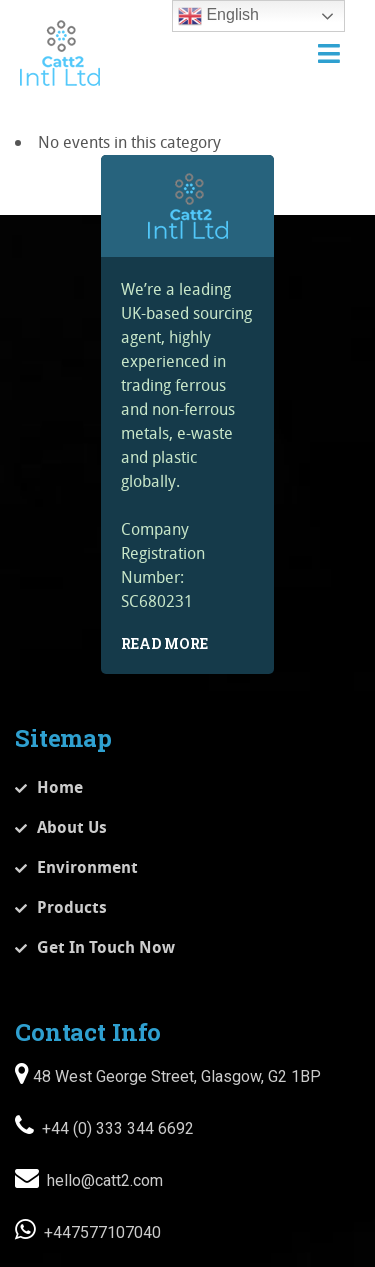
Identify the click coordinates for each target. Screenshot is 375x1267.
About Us (72, 827)
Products (72, 907)
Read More (164, 643)
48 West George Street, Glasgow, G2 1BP (175, 1076)
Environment (87, 867)
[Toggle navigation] (329, 54)
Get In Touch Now (106, 947)
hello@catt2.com (103, 1180)
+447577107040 (100, 1232)
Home (60, 787)
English (218, 16)
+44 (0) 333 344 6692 (116, 1128)
